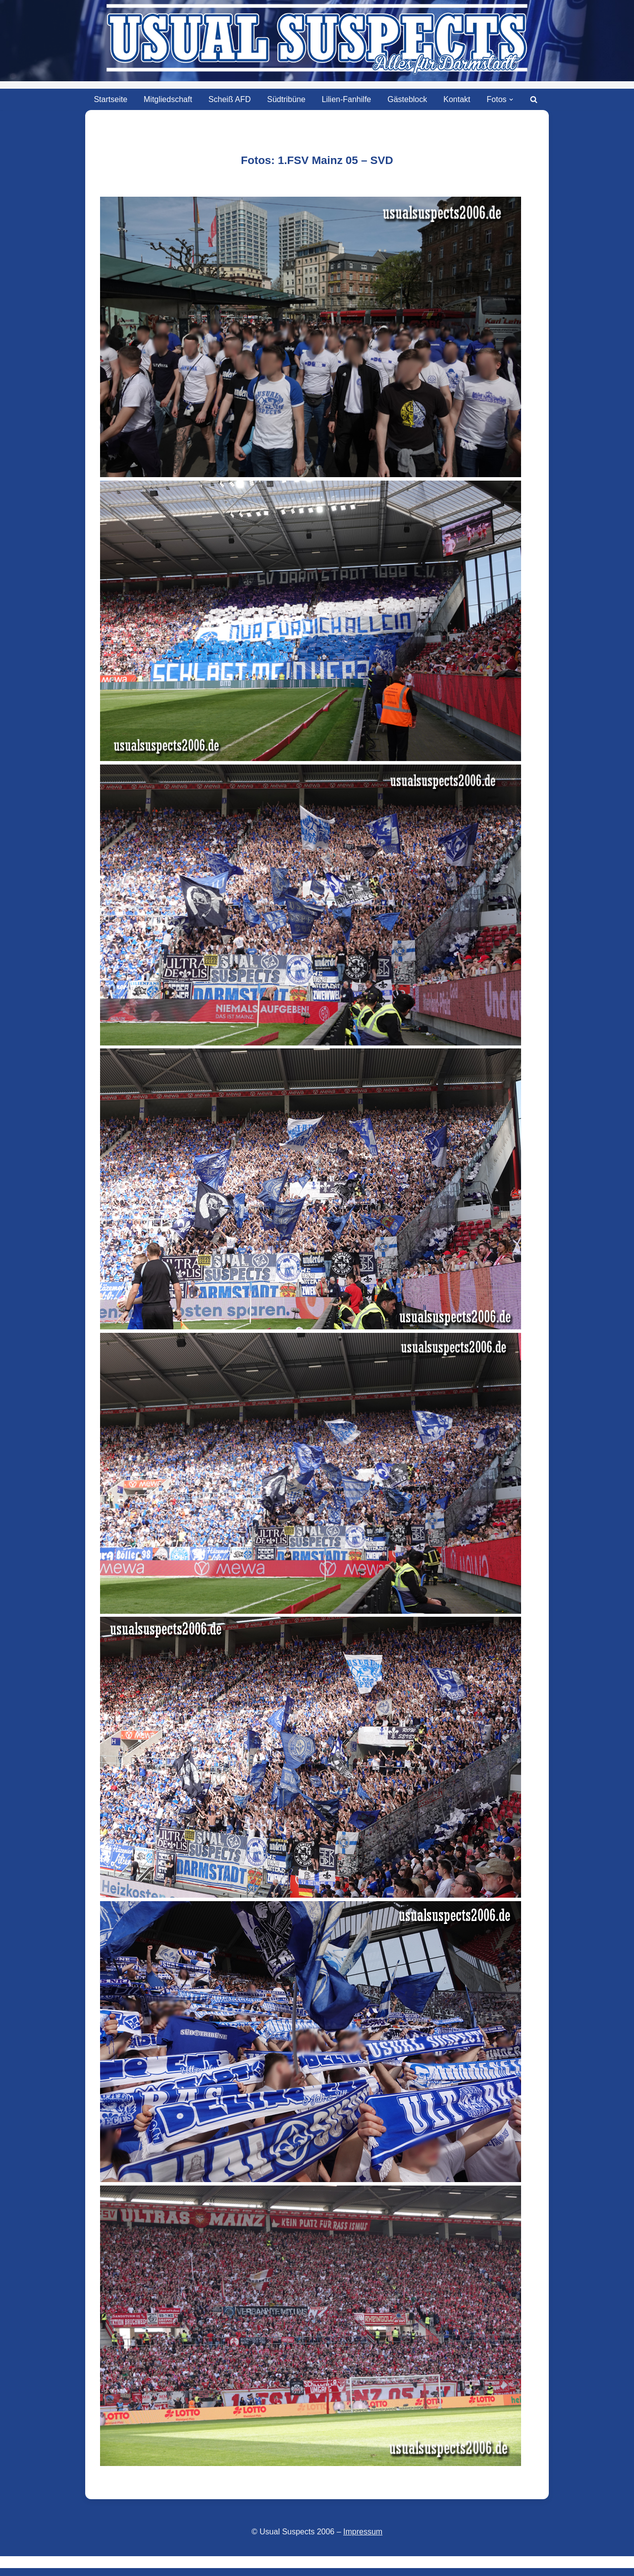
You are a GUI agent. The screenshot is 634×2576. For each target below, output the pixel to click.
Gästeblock (407, 99)
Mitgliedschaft (168, 99)
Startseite (110, 99)
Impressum (362, 2531)
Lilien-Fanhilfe (346, 99)
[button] (511, 100)
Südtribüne (286, 99)
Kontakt (456, 99)
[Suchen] (533, 99)
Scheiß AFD (230, 99)
